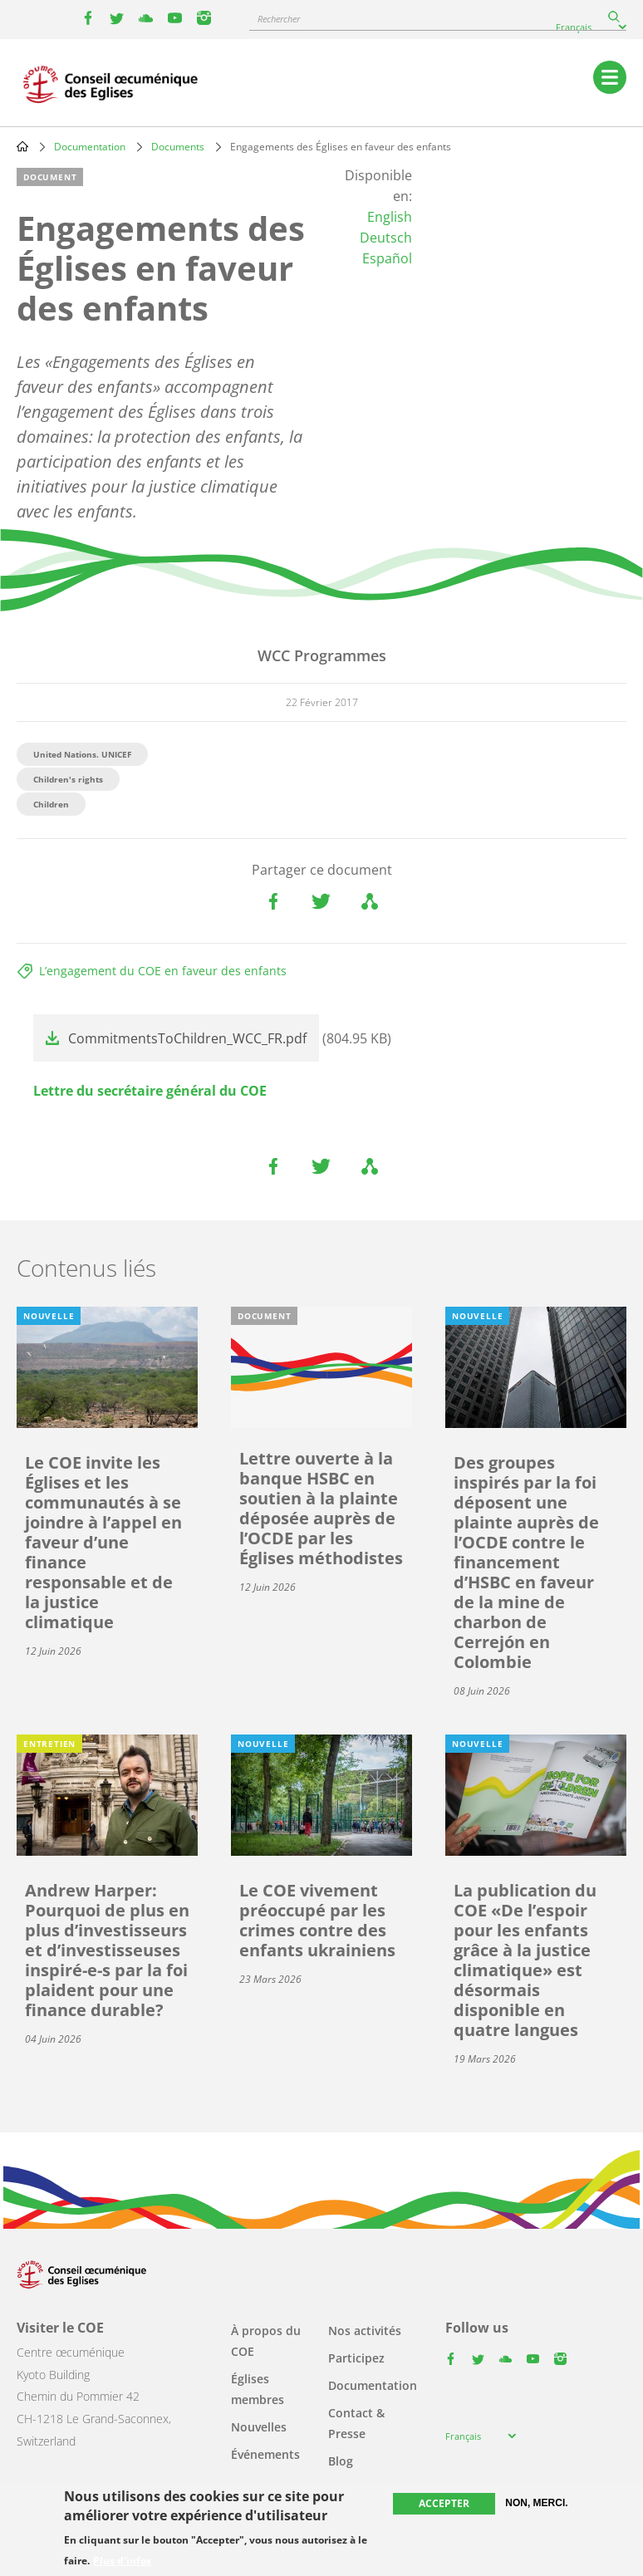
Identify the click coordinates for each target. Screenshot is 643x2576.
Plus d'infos (122, 2561)
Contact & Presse (356, 2423)
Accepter (444, 2503)
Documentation (89, 147)
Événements (265, 2454)
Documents (177, 147)
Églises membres (257, 2389)
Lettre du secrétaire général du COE (150, 1091)
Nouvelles (259, 2427)
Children (51, 804)
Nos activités (364, 2330)
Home (22, 146)
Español (387, 258)
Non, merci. (536, 2503)
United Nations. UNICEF (82, 754)
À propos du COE (266, 2341)
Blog (340, 2461)
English (389, 217)
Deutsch (386, 237)
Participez (356, 2358)
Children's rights (68, 779)
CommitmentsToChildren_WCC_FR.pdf (187, 1038)
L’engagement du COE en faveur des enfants (163, 971)
